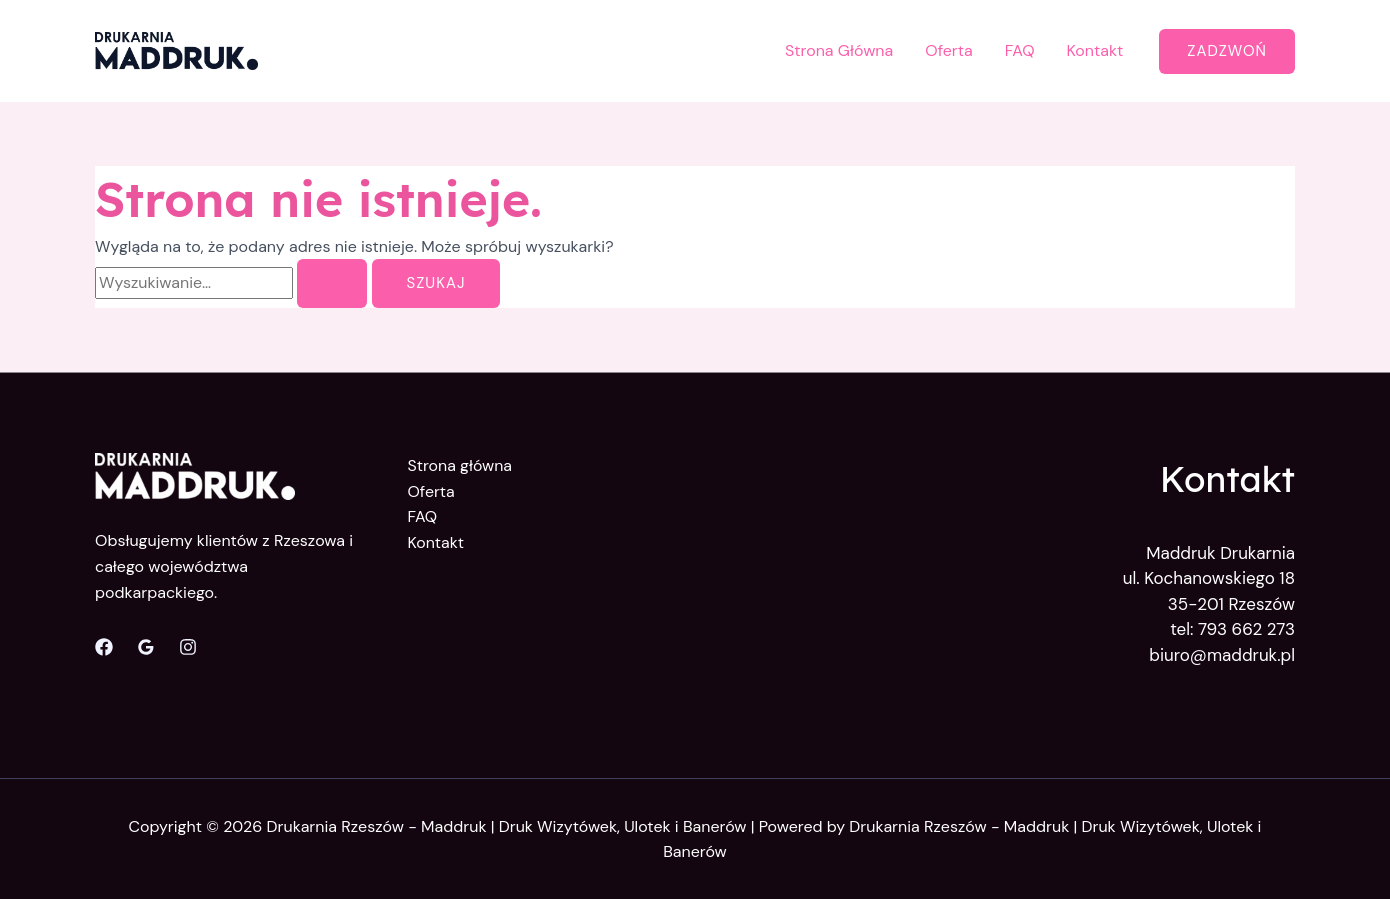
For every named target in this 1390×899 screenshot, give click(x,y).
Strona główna (460, 465)
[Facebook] (104, 647)
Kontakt (1095, 50)
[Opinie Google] (146, 647)
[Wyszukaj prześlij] (332, 283)
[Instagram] (188, 647)
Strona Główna (839, 50)
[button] (1227, 51)
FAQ (1020, 50)
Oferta (949, 50)
